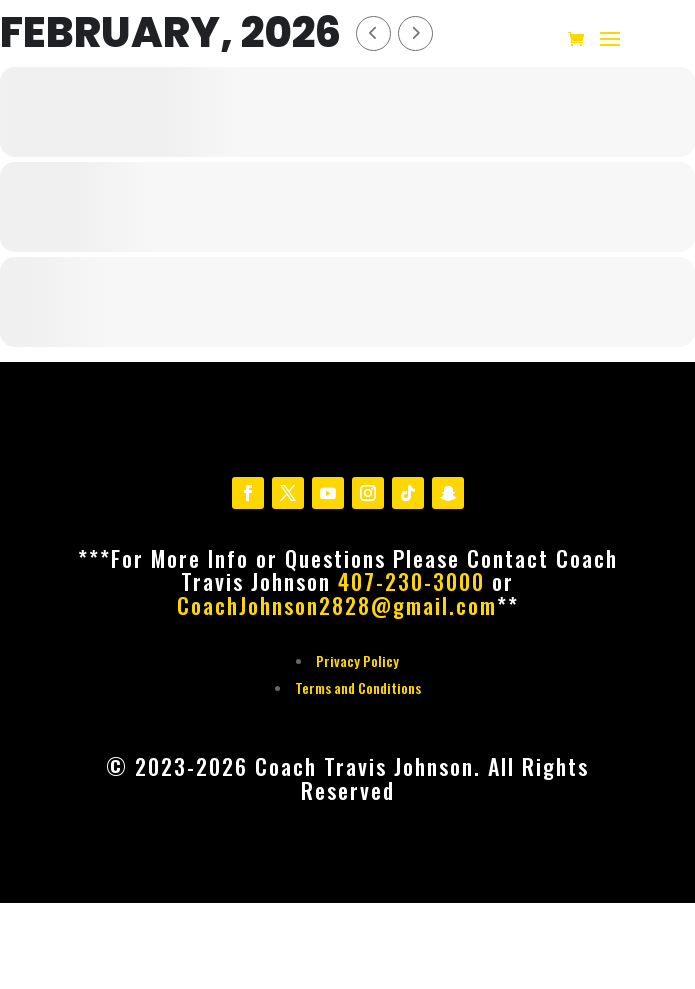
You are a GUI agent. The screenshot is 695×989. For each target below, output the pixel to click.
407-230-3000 (411, 581)
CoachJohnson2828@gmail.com (337, 605)
